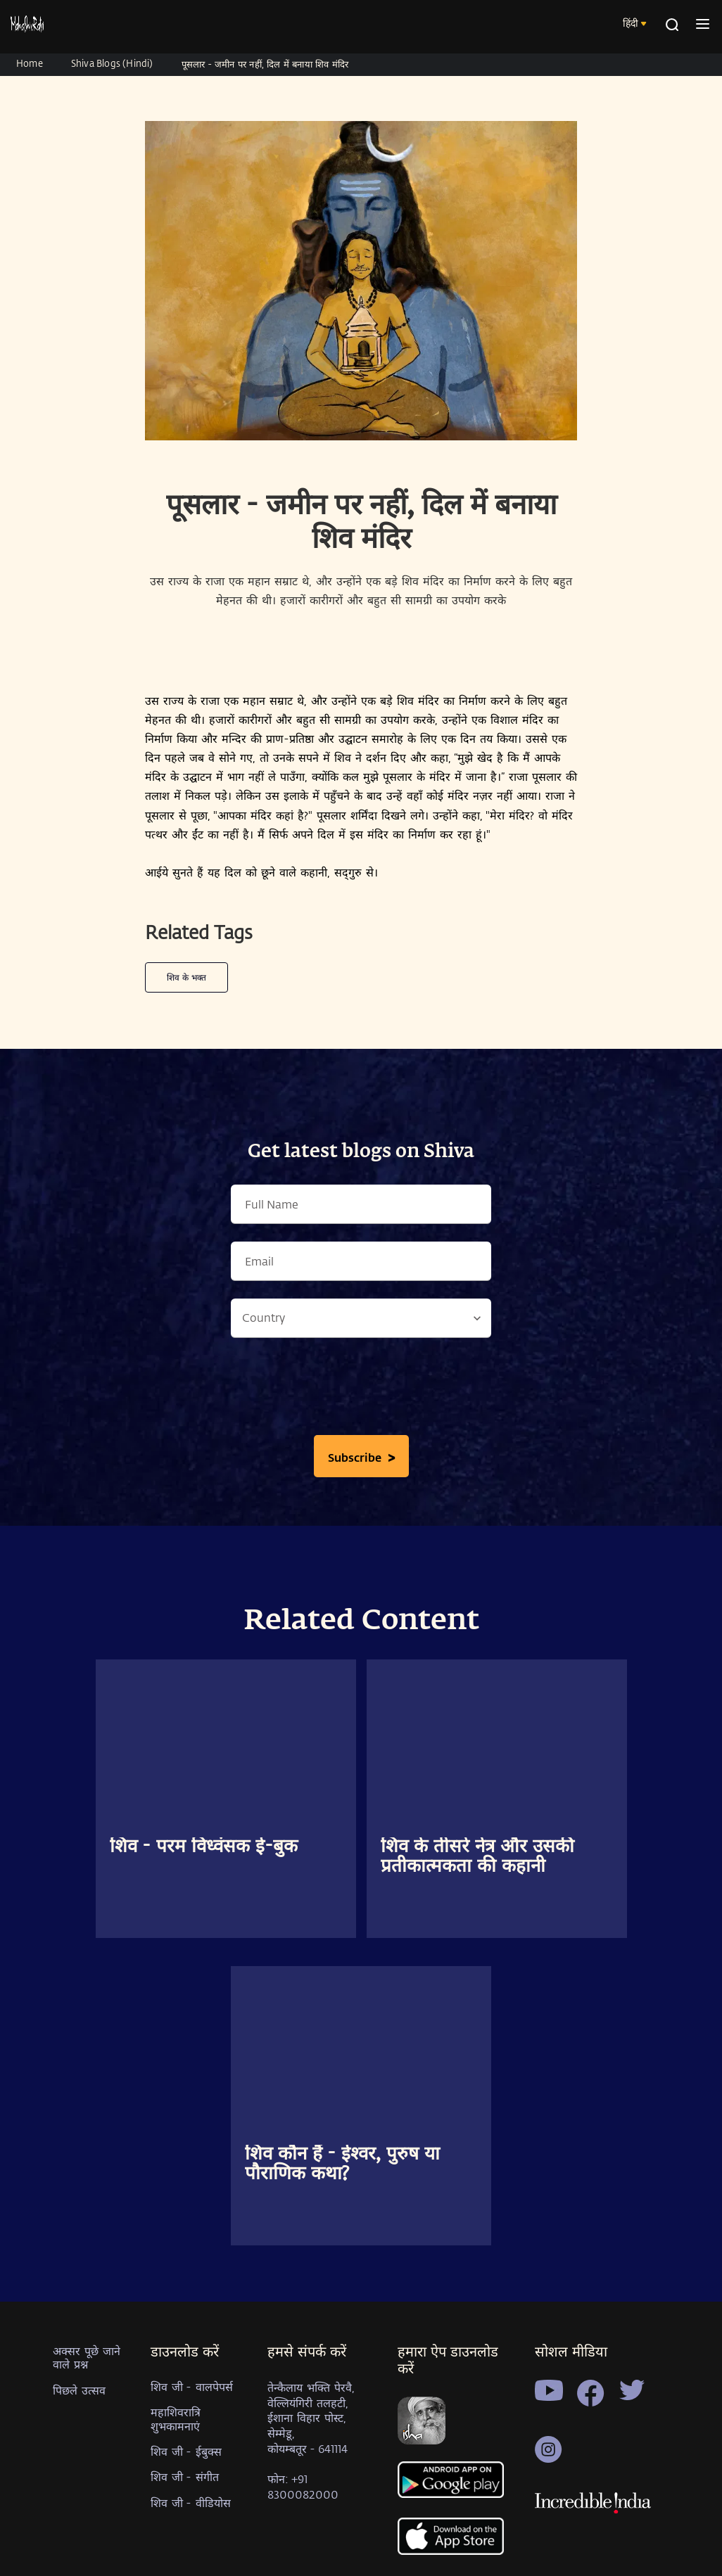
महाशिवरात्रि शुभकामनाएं (176, 2418)
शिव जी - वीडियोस (191, 2502)
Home (29, 63)
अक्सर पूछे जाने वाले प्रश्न (86, 2357)
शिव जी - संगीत (185, 2476)
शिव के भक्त (186, 977)
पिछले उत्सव (79, 2390)
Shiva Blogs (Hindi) (112, 63)
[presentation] (361, 1390)
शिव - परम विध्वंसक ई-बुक (204, 1847)
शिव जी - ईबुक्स (186, 2451)
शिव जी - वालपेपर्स (192, 2386)
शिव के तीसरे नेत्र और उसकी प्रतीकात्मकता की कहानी (477, 1857)
